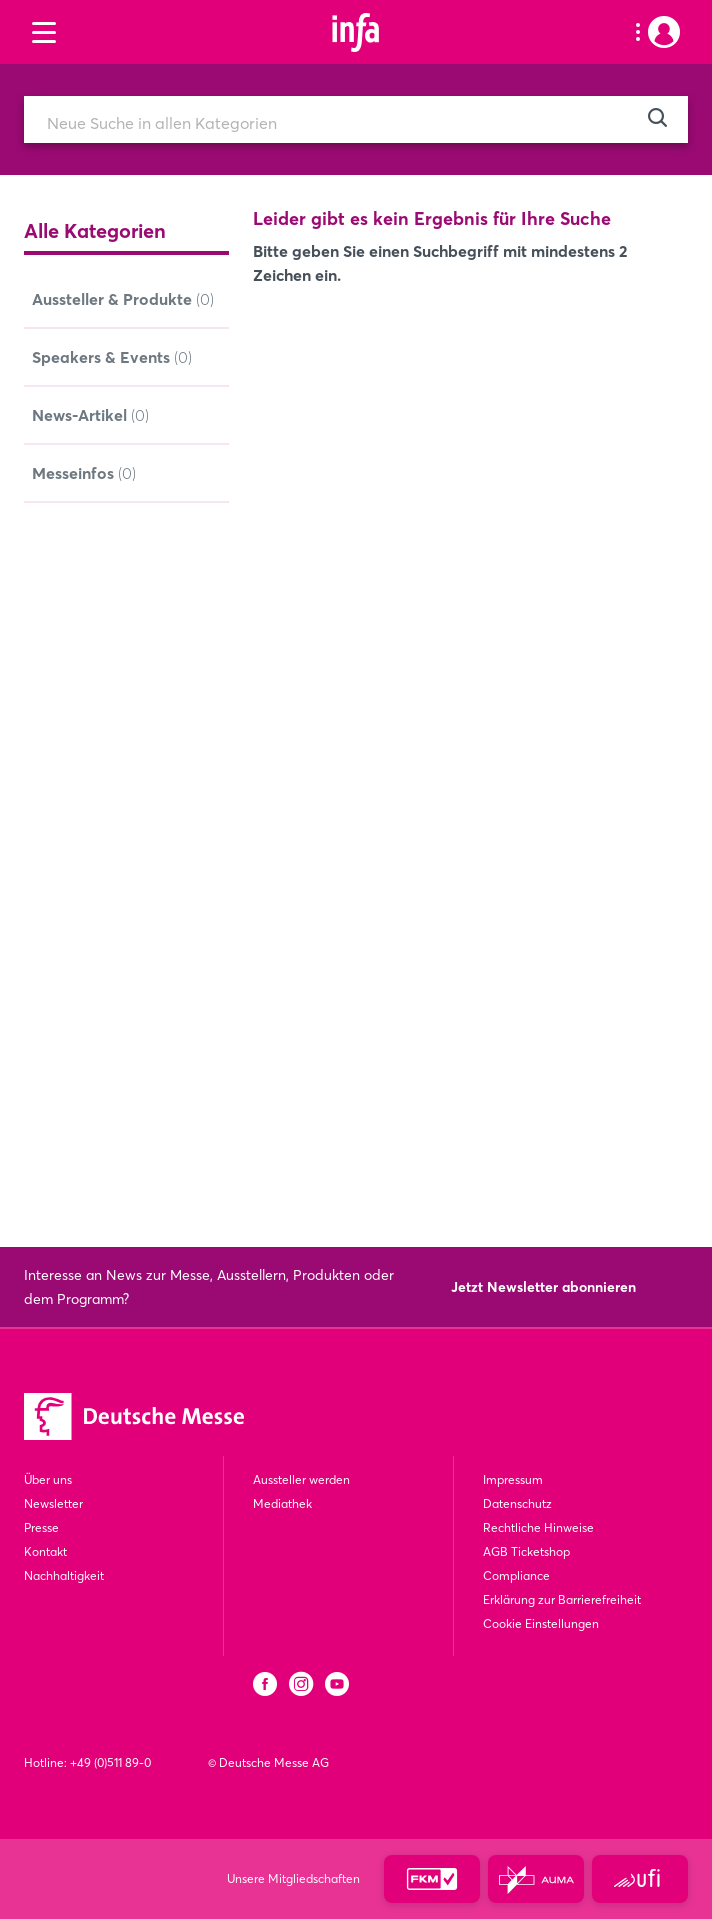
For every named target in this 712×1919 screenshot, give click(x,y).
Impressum (513, 1479)
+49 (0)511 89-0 (110, 1762)
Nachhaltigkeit (64, 1575)
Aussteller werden (301, 1479)
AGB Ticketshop (526, 1551)
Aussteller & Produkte (123, 300)
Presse (41, 1527)
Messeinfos (84, 474)
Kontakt (45, 1551)
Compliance (516, 1575)
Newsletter (53, 1503)
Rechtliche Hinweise (538, 1527)
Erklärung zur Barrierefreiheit (562, 1599)
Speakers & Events (112, 358)
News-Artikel (90, 416)
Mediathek (282, 1503)
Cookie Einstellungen (541, 1623)
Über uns (48, 1479)
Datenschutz (517, 1503)
